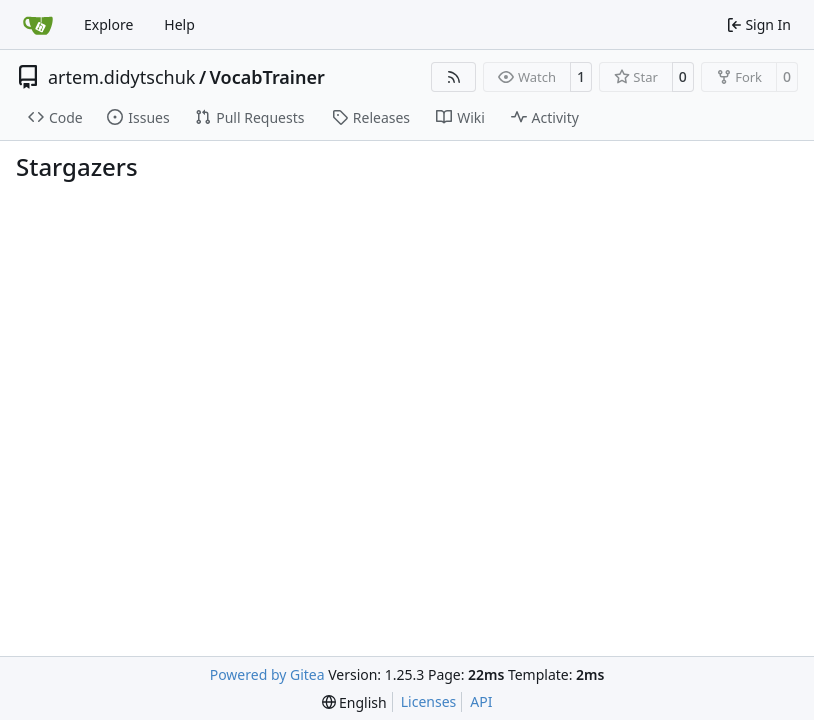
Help (179, 24)
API (481, 701)
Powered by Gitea (267, 674)
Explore (108, 24)
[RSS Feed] (454, 77)
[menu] (354, 702)
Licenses (429, 701)
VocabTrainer (267, 77)
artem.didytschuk (121, 77)
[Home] (38, 25)
